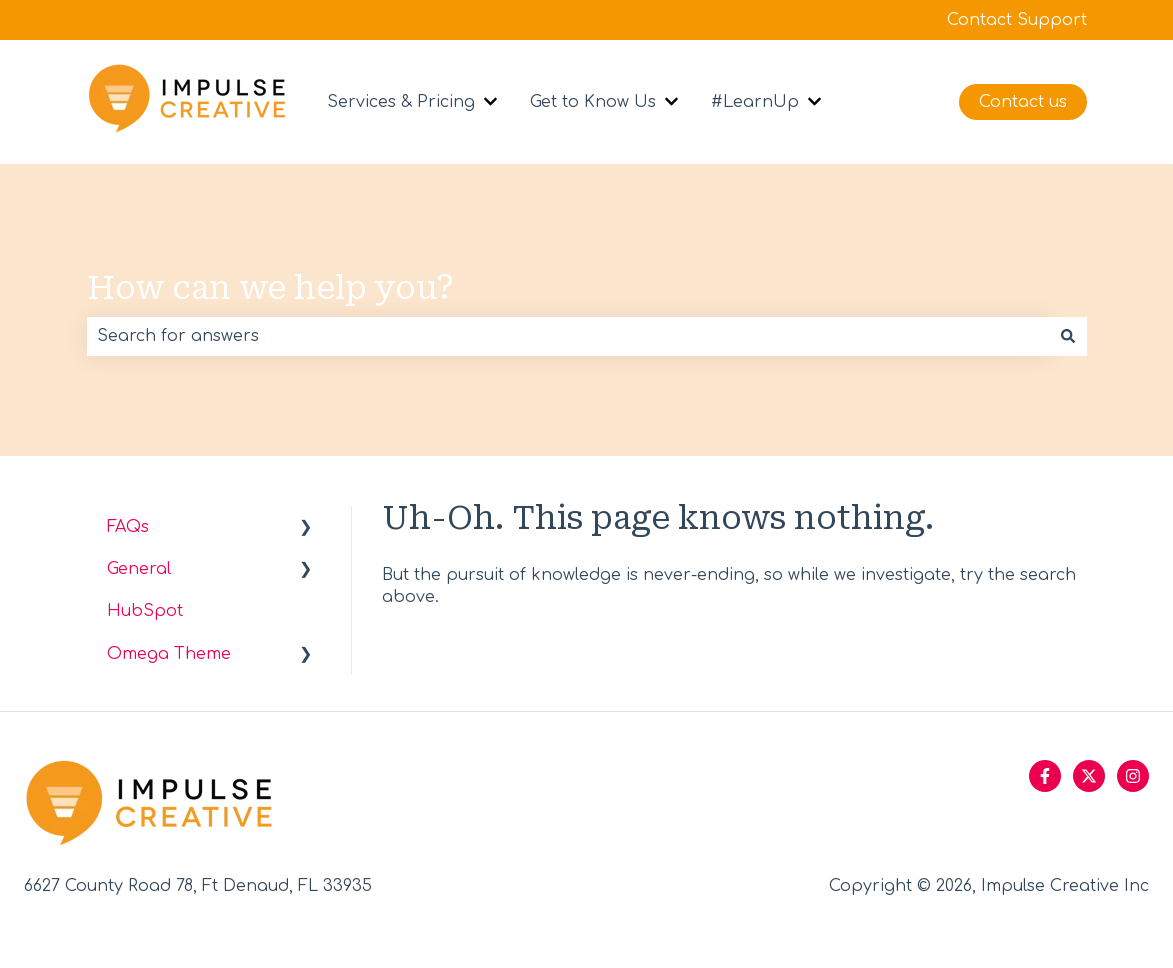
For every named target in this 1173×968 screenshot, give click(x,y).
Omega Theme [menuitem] (169, 654)
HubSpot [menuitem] (145, 611)
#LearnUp (755, 102)
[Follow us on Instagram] (1133, 776)
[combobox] (568, 336)
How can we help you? (270, 288)
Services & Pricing (401, 102)
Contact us (1023, 102)
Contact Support (1017, 20)
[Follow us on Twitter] (1089, 776)
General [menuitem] (139, 569)
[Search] (1068, 336)
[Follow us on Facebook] (1045, 776)
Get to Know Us (593, 102)
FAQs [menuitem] (128, 527)
